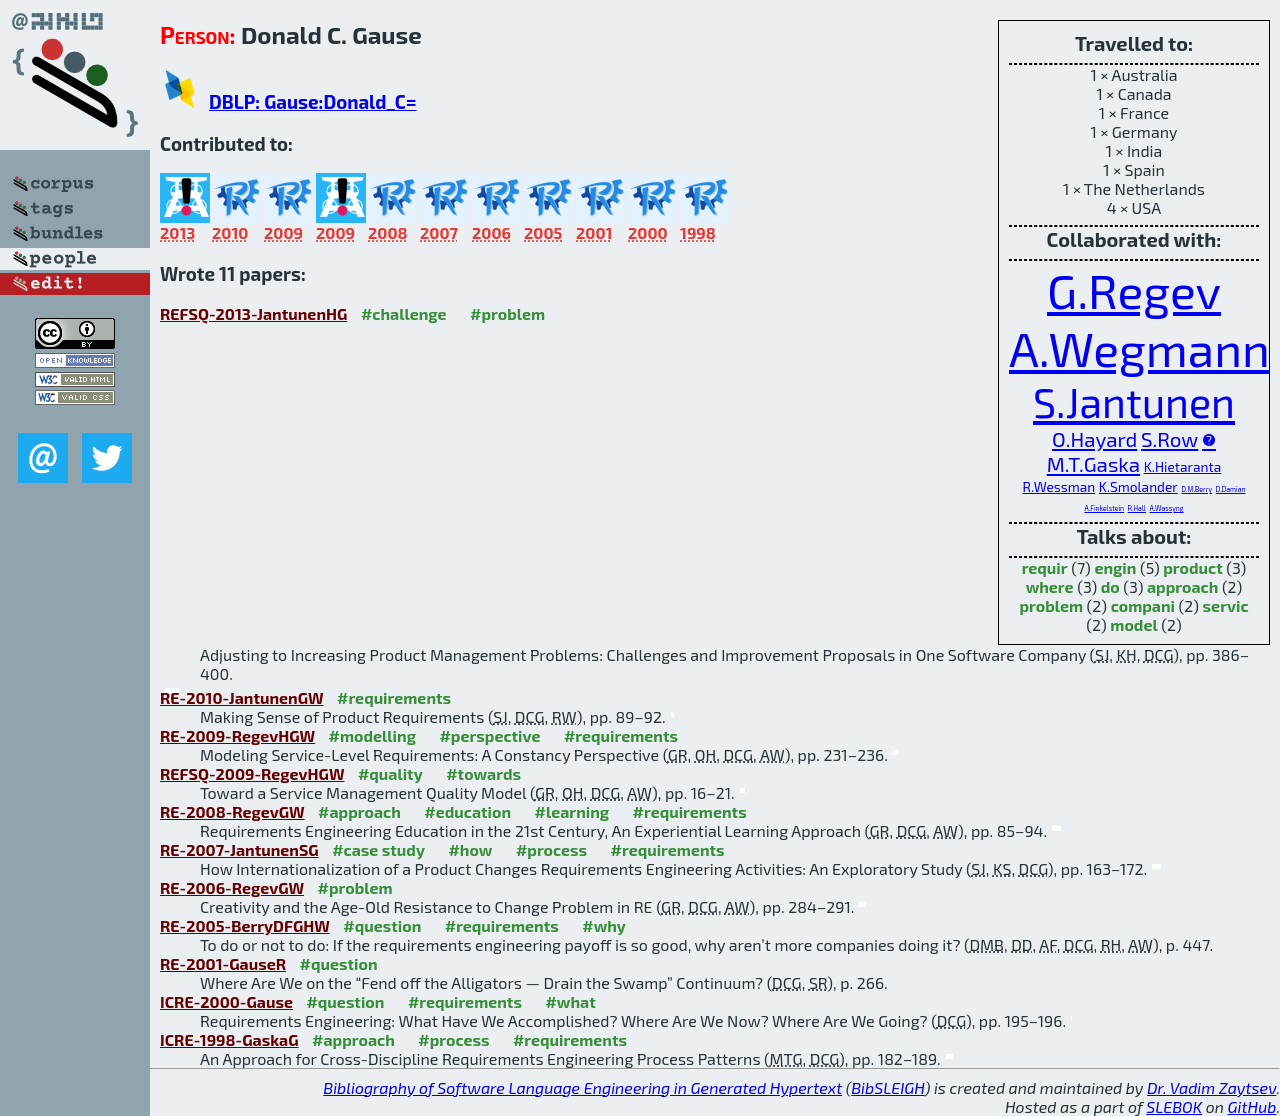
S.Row (1169, 438)
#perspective (489, 735)
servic (1226, 605)
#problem (507, 313)
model (1133, 624)
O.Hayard (1094, 438)
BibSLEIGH (887, 1087)
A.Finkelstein (1104, 508)
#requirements (394, 697)
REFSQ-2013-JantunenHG (253, 313)
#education (467, 811)
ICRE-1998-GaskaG (229, 1039)
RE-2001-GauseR (223, 963)
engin (1115, 567)
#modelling (372, 735)
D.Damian (1231, 489)
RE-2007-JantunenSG (239, 849)
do (1110, 586)
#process (551, 849)
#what (570, 1001)
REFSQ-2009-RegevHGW (252, 773)
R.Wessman (1059, 486)
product (1192, 567)
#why (604, 925)
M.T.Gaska (1093, 463)
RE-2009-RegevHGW (237, 735)
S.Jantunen (1134, 401)
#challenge (404, 313)
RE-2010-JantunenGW (242, 697)
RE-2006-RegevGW (232, 887)
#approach (359, 811)
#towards (483, 773)
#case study (378, 849)
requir (1045, 567)
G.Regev (1134, 290)
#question (382, 925)
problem (1051, 605)
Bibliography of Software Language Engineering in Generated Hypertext (582, 1087)
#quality (390, 773)
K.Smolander (1138, 486)
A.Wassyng (1166, 508)
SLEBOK (1174, 1106)
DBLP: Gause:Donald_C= (312, 101)
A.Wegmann (1139, 348)
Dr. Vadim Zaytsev (1211, 1087)
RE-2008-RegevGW (232, 811)
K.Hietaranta (1183, 466)
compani (1143, 605)
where (1050, 586)
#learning (572, 811)
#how (470, 849)
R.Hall (1137, 508)
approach (1182, 586)
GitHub (1252, 1106)
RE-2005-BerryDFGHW (245, 925)
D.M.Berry (1196, 489)
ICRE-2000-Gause (226, 1001)
